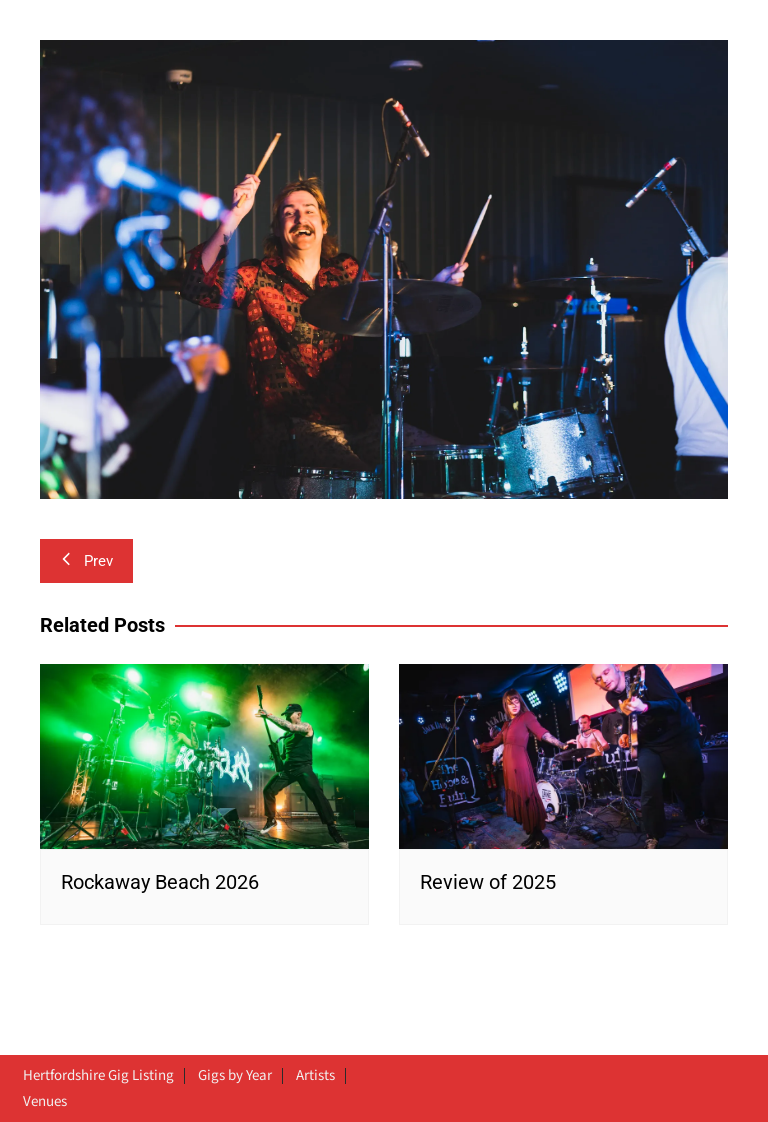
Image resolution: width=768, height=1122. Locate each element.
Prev (86, 561)
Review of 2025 (488, 882)
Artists (315, 1076)
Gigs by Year (235, 1076)
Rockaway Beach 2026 (160, 882)
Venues (45, 1102)
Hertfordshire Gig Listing (98, 1076)
